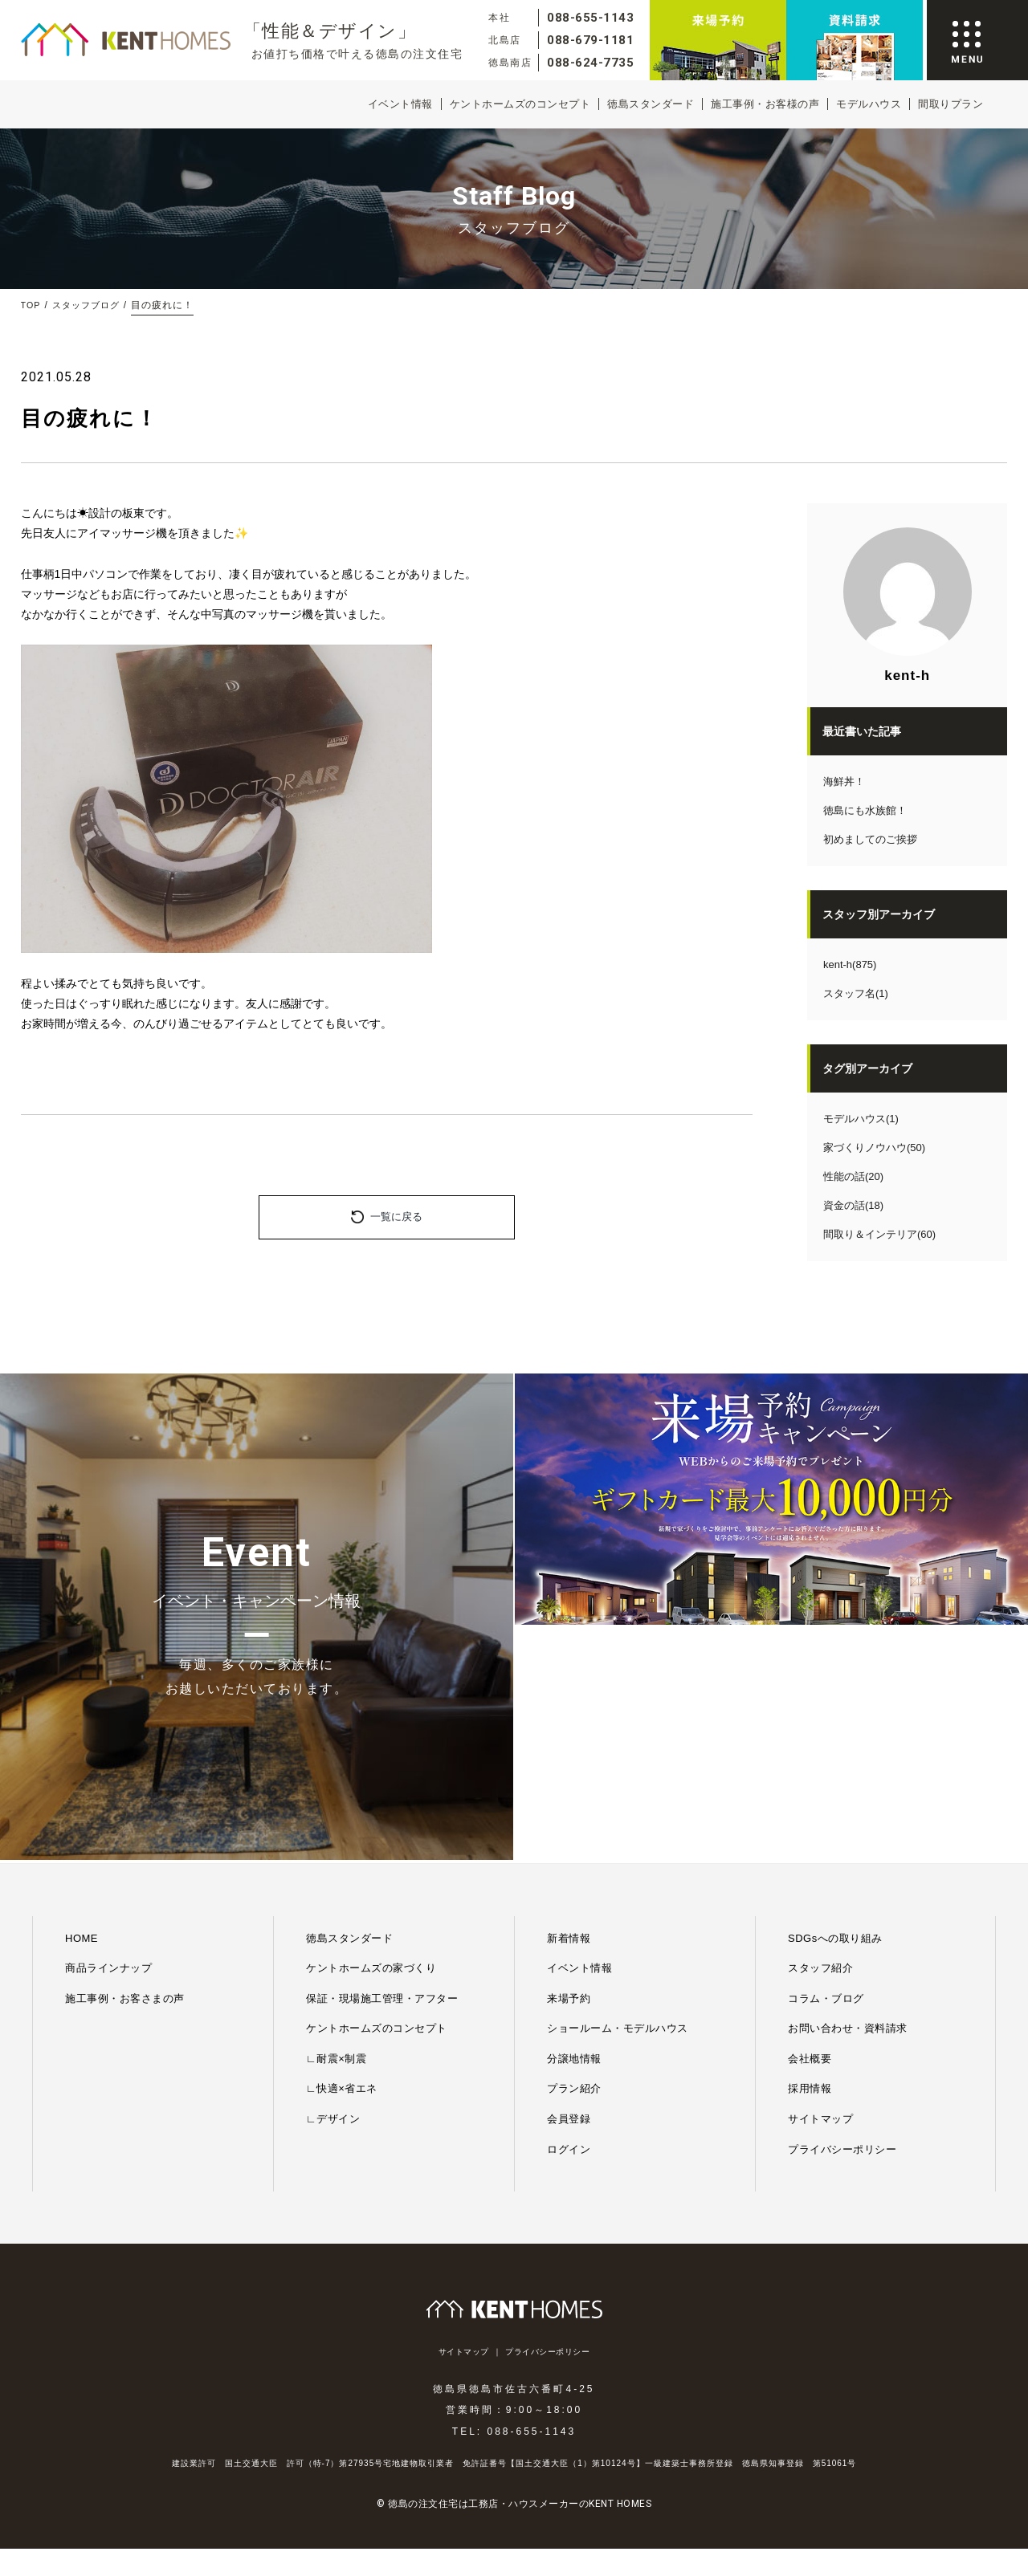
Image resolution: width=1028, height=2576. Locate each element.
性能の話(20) (853, 1176)
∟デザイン (333, 1884)
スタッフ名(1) (855, 993)
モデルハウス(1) (861, 1119)
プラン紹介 (574, 1855)
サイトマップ (820, 1884)
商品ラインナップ (108, 1734)
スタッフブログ (90, 305)
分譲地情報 (574, 1824)
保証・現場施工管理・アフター (382, 1764)
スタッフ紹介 (820, 1734)
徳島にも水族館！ (865, 810)
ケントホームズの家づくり (371, 1734)
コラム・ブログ (826, 1764)
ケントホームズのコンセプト (520, 104)
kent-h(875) (849, 964)
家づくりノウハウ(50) (874, 1147)
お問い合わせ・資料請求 (848, 1794)
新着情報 (568, 1704)
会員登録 (568, 1884)
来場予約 (568, 1764)
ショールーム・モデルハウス (617, 1794)
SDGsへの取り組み (835, 1704)
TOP (32, 305)
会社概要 (809, 1824)
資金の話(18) (853, 1205)
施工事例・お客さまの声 (125, 1764)
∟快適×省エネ (341, 1855)
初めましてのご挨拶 (870, 839)
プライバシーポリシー (842, 1915)
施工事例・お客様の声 (765, 104)
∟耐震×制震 (336, 1824)
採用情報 (809, 1855)
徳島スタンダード (650, 104)
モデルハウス (868, 104)
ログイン (568, 1915)
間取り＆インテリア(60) (879, 1234)
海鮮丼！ (844, 781)
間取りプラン (950, 104)
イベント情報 (400, 104)
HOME (81, 1704)
